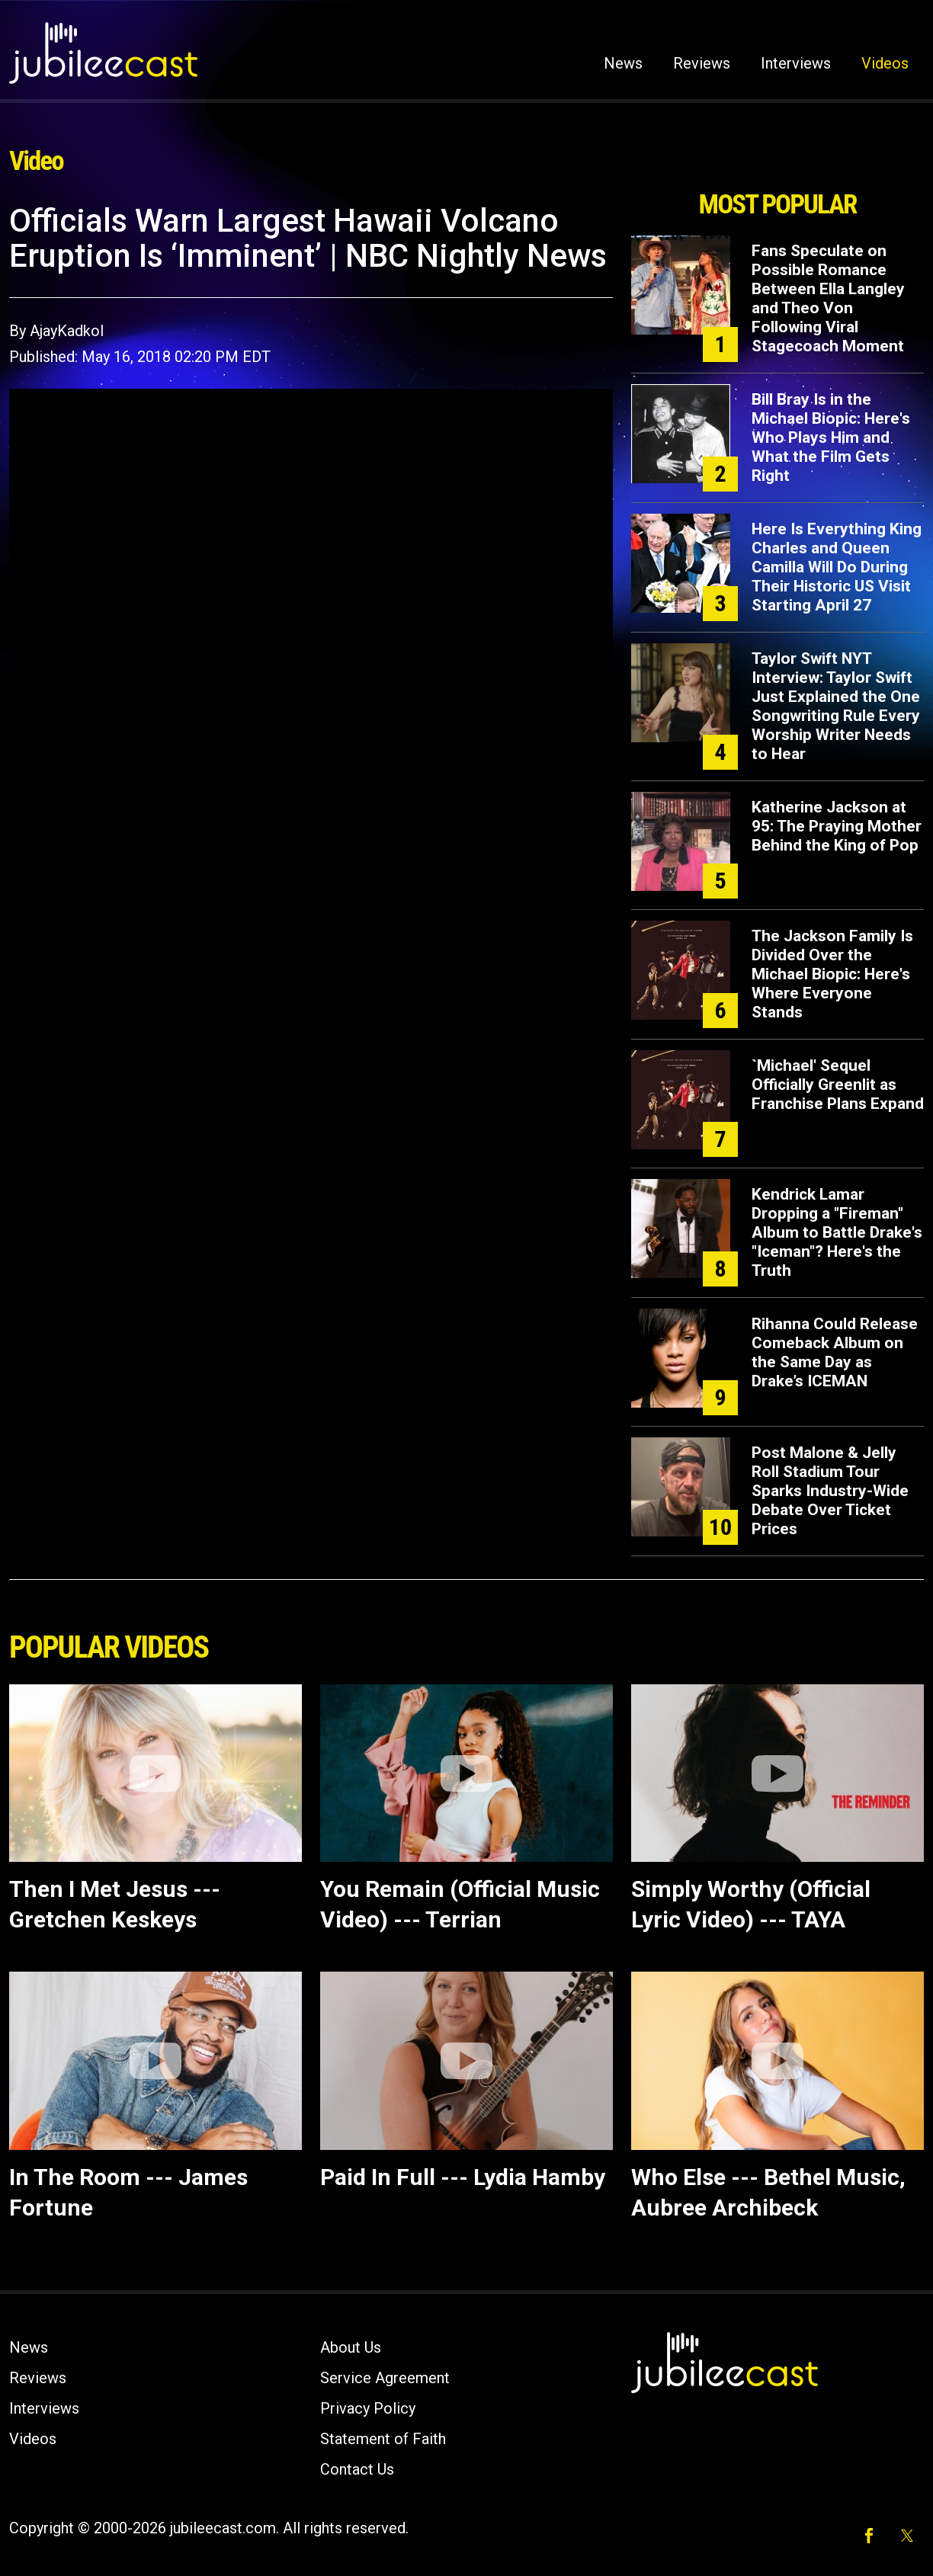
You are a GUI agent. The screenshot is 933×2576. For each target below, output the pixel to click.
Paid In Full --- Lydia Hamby (462, 2177)
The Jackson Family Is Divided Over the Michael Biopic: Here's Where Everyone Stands (832, 974)
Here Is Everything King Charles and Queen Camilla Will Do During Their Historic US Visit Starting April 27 (837, 567)
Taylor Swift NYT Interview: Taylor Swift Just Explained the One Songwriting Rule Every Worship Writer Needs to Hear (836, 706)
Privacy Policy (367, 2408)
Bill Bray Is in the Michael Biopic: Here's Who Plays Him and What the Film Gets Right (831, 437)
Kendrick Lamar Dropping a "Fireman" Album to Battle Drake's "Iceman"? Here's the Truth (837, 1232)
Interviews (796, 63)
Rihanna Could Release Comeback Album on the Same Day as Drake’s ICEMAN (835, 1352)
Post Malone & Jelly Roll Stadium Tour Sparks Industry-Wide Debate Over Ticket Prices (830, 1490)
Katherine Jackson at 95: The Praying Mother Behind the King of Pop (837, 826)
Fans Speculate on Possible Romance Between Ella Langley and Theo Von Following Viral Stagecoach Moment (828, 298)
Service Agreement (385, 2378)
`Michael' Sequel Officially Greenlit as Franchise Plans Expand (838, 1084)
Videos (885, 63)
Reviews (701, 63)
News (623, 63)
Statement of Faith (383, 2439)
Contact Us (357, 2469)
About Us (350, 2347)
